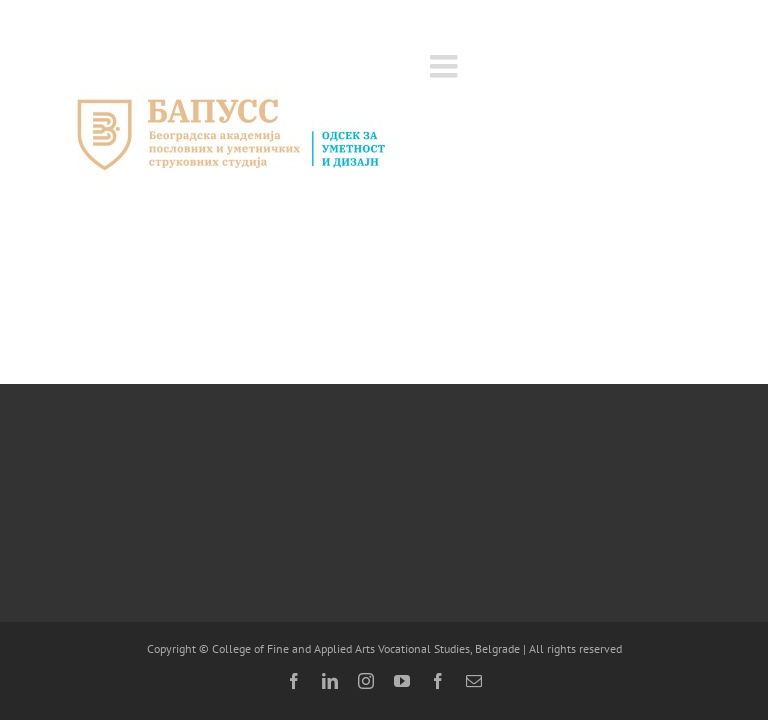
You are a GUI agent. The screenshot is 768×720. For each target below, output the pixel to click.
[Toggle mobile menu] (446, 66)
